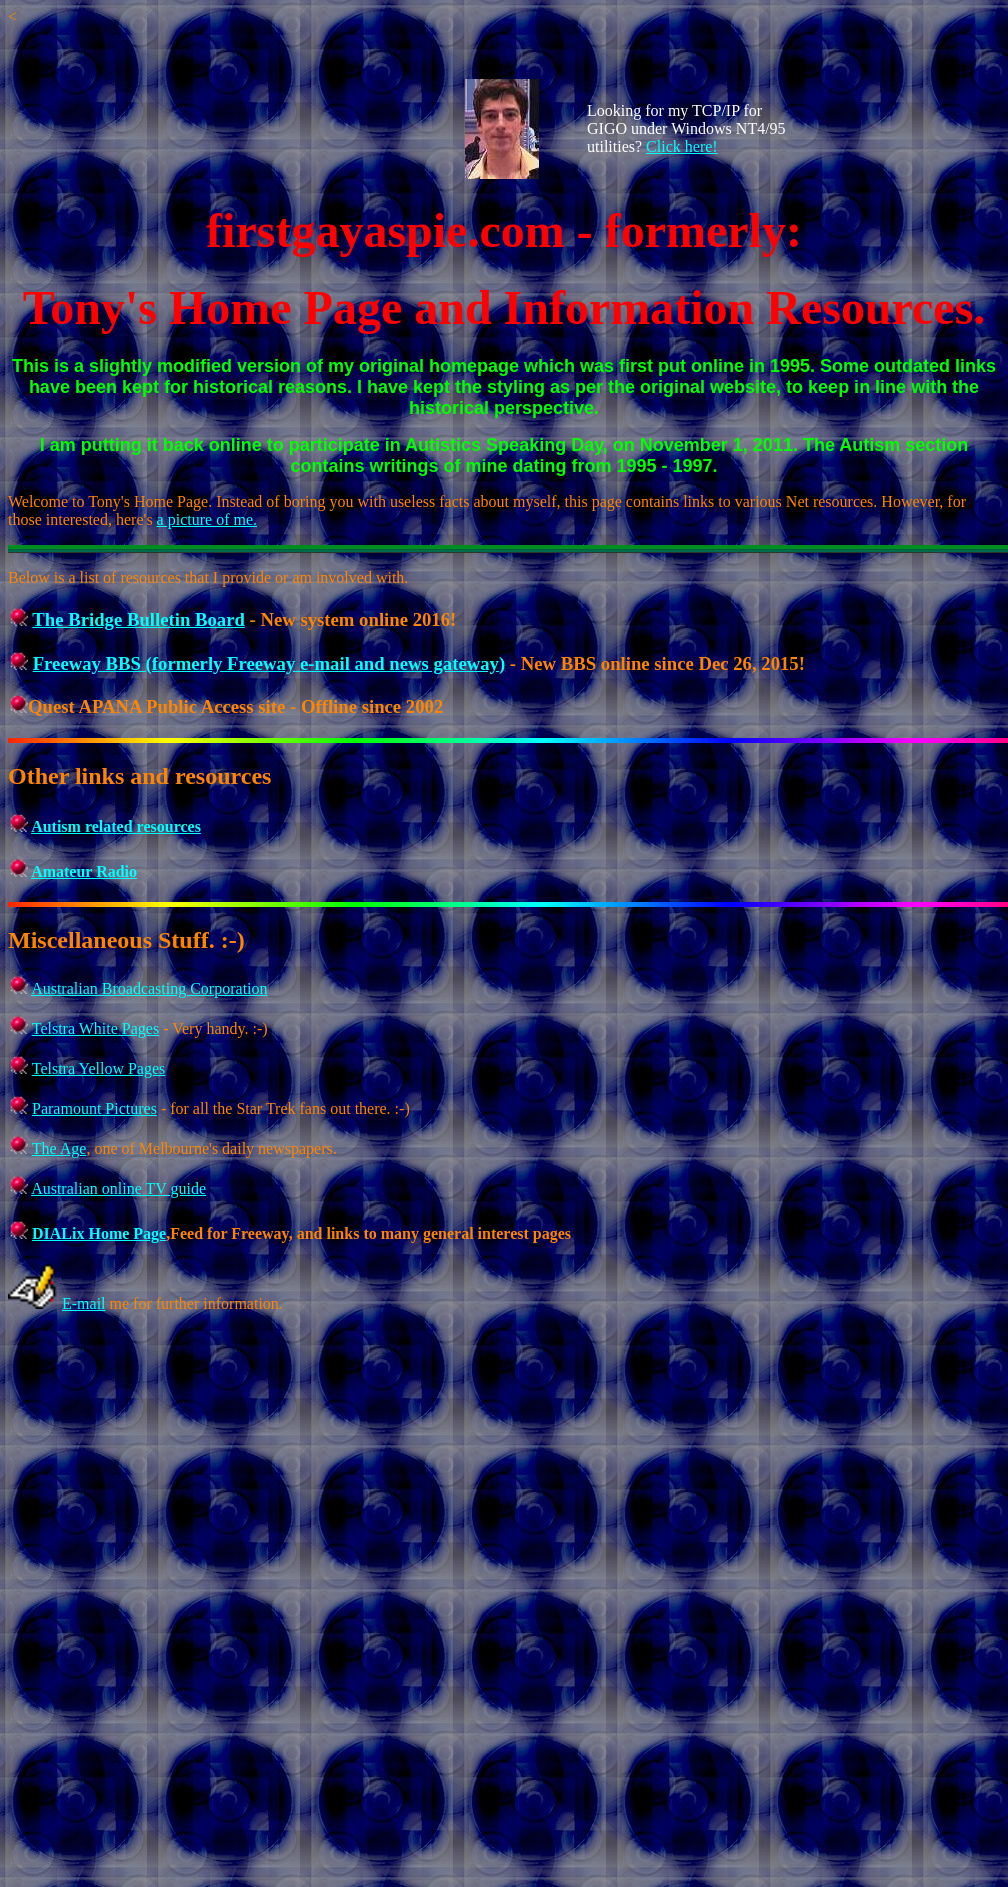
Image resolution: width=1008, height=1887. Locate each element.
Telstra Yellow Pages (99, 1068)
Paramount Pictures (94, 1108)
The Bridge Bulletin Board (138, 619)
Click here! (682, 146)
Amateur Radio (84, 871)
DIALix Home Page (99, 1233)
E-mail (84, 1303)
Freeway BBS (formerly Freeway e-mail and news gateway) (269, 663)
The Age (59, 1148)
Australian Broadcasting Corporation (149, 988)
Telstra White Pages (95, 1028)
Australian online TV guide (118, 1188)
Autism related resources (116, 826)
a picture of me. (207, 519)
